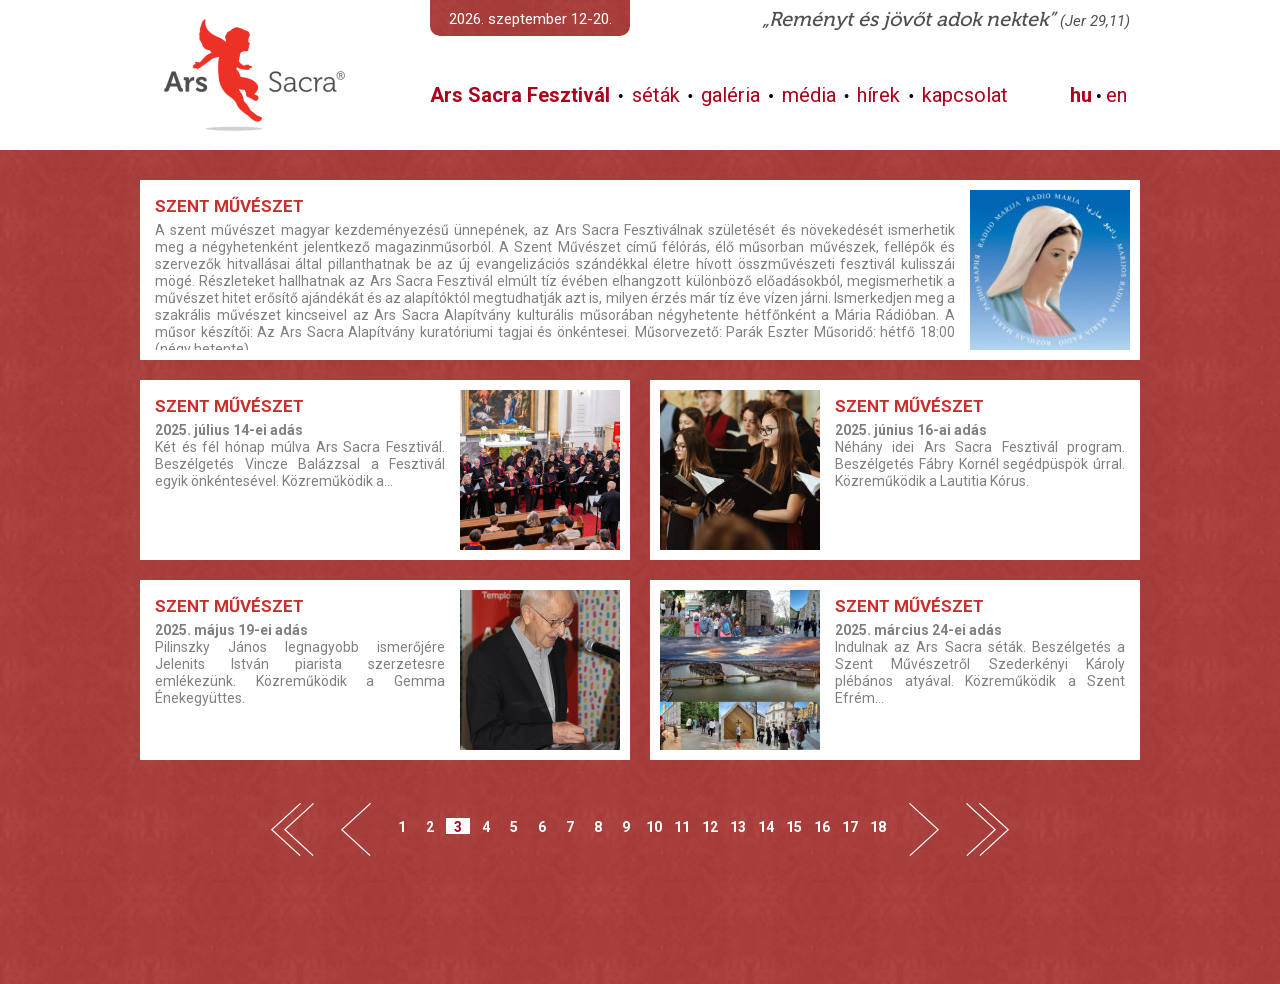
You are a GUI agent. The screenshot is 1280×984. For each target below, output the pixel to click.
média (809, 95)
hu (1081, 95)
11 (682, 826)
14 (766, 826)
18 (878, 826)
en (1116, 95)
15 (794, 826)
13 (738, 826)
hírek (878, 95)
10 (654, 826)
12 (710, 826)
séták (656, 95)
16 (822, 826)
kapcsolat (965, 95)
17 (850, 826)
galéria (730, 95)
